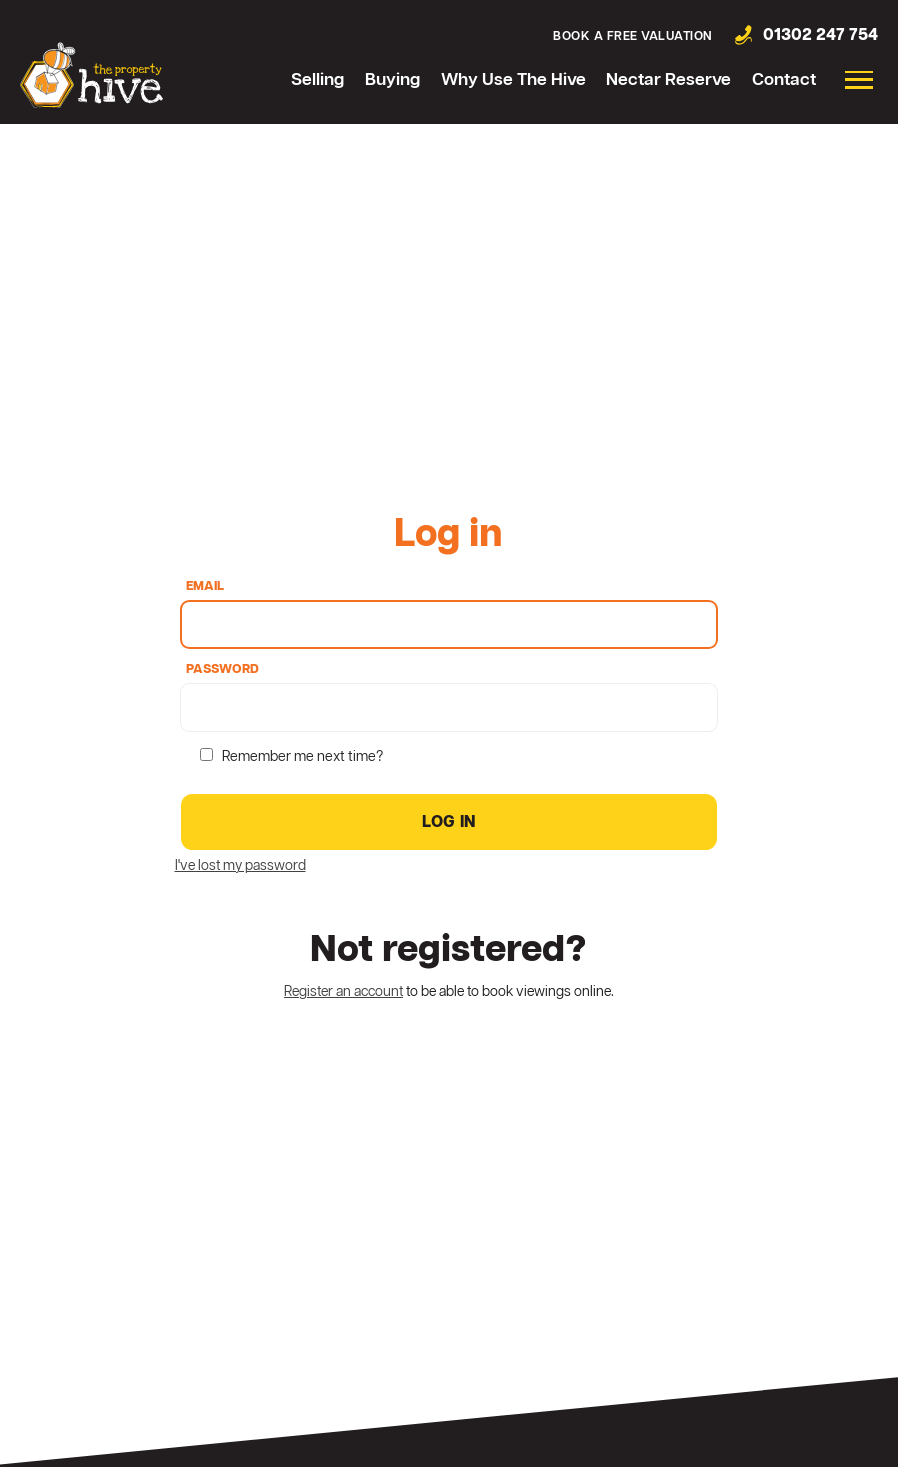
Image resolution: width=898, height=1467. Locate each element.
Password (222, 670)
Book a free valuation (633, 36)
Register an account (343, 992)
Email (205, 587)
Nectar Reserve (668, 80)
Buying (392, 80)
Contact (784, 80)
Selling (317, 80)
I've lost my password (240, 866)
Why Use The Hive (513, 80)
